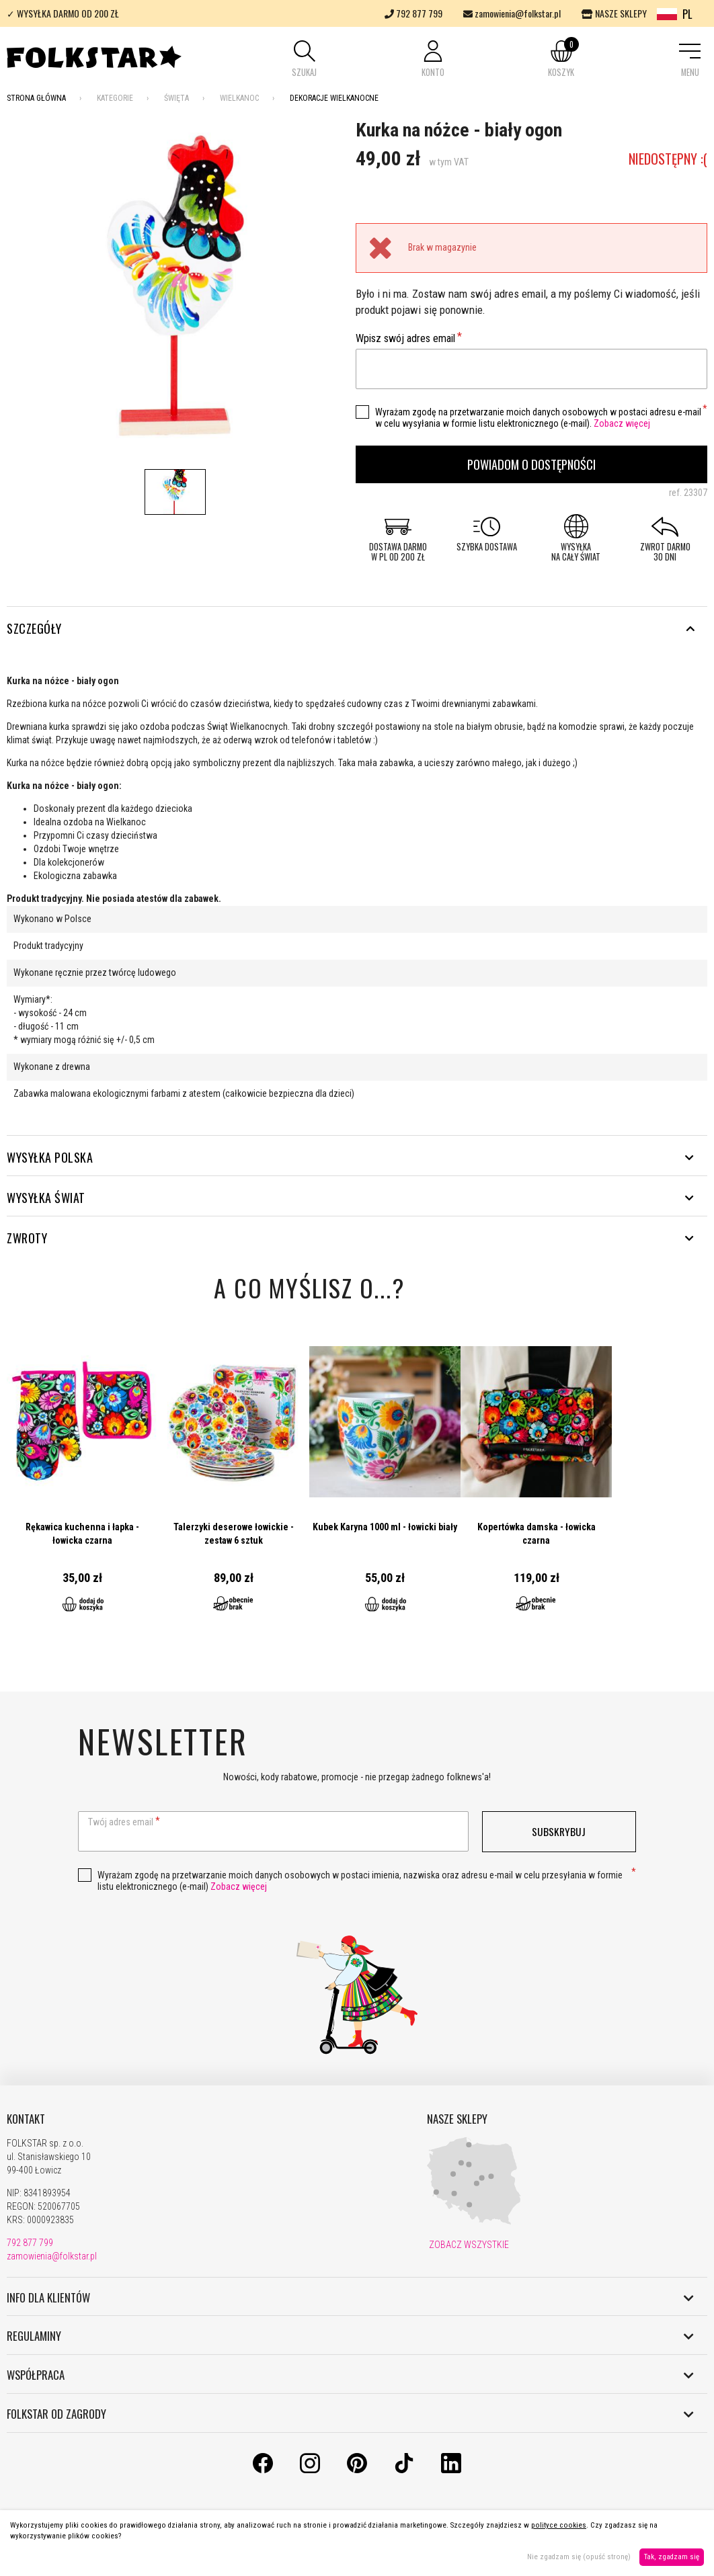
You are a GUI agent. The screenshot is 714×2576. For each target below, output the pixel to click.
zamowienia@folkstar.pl (512, 13)
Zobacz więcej (622, 423)
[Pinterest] (357, 2469)
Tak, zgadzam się (671, 2556)
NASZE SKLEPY (614, 13)
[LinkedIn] (451, 2469)
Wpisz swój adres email (405, 338)
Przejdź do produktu (82, 1480)
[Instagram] (310, 2469)
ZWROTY (350, 1238)
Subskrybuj (559, 1831)
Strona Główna (36, 98)
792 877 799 (413, 13)
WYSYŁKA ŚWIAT (350, 1197)
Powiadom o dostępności (531, 464)
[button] (304, 59)
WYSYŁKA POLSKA (350, 1157)
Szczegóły (350, 628)
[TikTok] (404, 2469)
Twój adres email (120, 1822)
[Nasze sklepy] (474, 2221)
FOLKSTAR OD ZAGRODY (350, 2414)
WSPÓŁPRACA (350, 2375)
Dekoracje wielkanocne (334, 98)
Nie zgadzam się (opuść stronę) (579, 2556)
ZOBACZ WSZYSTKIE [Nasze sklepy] (468, 2244)
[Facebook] (263, 2469)
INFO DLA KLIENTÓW (350, 2297)
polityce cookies (558, 2525)
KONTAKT (26, 2119)
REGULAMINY (350, 2336)
